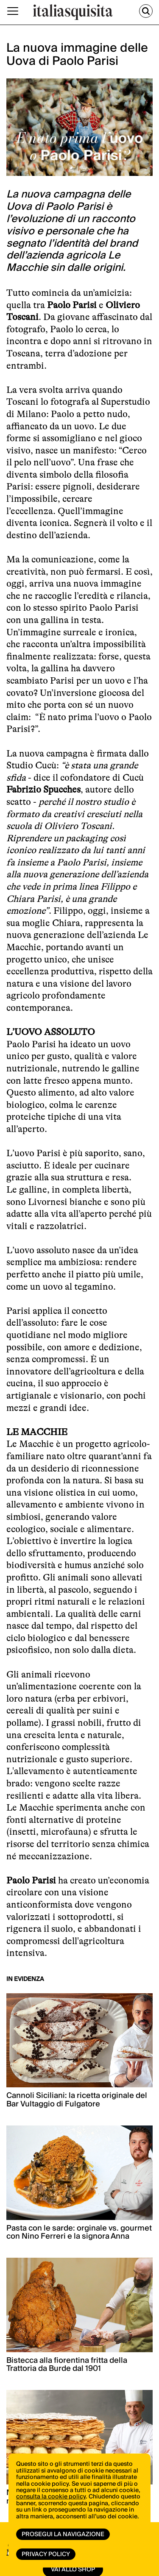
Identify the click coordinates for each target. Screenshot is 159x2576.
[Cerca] (146, 11)
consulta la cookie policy (51, 2497)
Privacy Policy (46, 2554)
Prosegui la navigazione (63, 2534)
